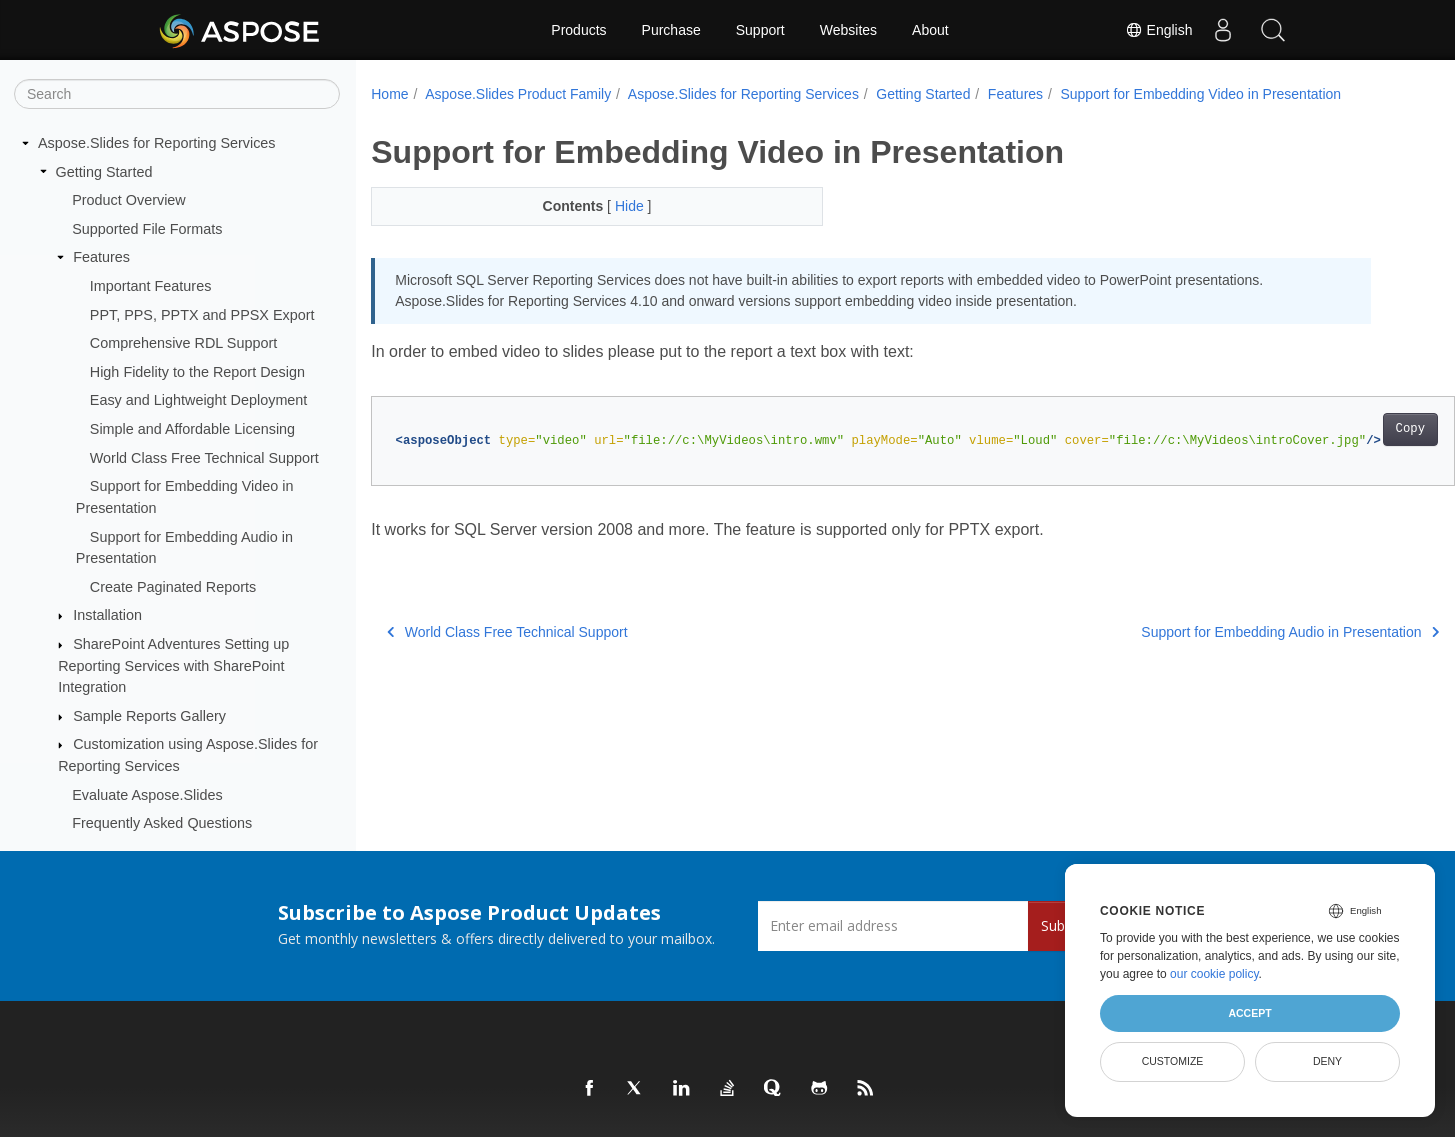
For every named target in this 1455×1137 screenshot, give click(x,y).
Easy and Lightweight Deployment (199, 400)
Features (101, 257)
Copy (1335, 429)
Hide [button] (615, 206)
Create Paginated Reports (173, 587)
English (1159, 30)
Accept (1249, 1013)
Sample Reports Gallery (149, 716)
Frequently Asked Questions (162, 823)
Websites (848, 30)
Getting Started (104, 172)
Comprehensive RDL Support (183, 343)
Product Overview (129, 200)
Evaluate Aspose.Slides (147, 795)
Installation (107, 615)
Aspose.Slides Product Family (518, 94)
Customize (1173, 1061)
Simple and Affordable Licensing (192, 429)
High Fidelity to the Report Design (197, 372)
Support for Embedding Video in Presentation (1200, 94)
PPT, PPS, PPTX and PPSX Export (202, 315)
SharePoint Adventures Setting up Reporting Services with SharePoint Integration (173, 665)
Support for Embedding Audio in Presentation (1216, 632)
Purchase (671, 30)
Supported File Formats (147, 229)
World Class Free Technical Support (204, 458)
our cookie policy (1214, 974)
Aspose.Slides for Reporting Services (157, 143)
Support (760, 30)
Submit (1063, 925)
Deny (1327, 1061)
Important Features (151, 286)
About (930, 30)
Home (389, 94)
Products (578, 30)
